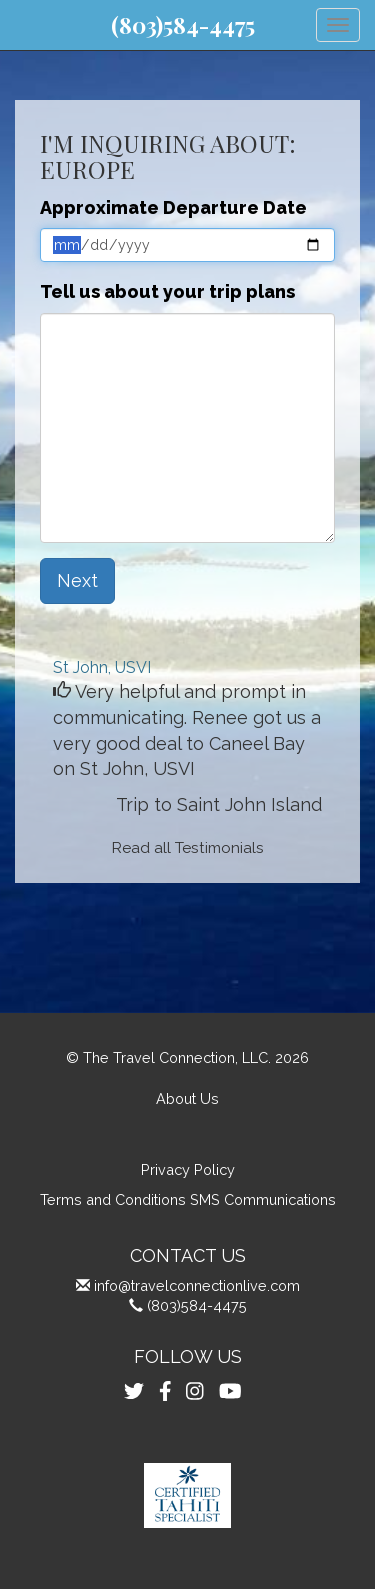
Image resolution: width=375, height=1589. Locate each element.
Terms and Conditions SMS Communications (188, 1199)
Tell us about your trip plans (167, 291)
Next (77, 580)
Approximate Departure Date (173, 207)
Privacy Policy (188, 1169)
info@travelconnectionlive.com (197, 1285)
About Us (187, 1098)
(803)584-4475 (183, 25)
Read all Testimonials (188, 848)
